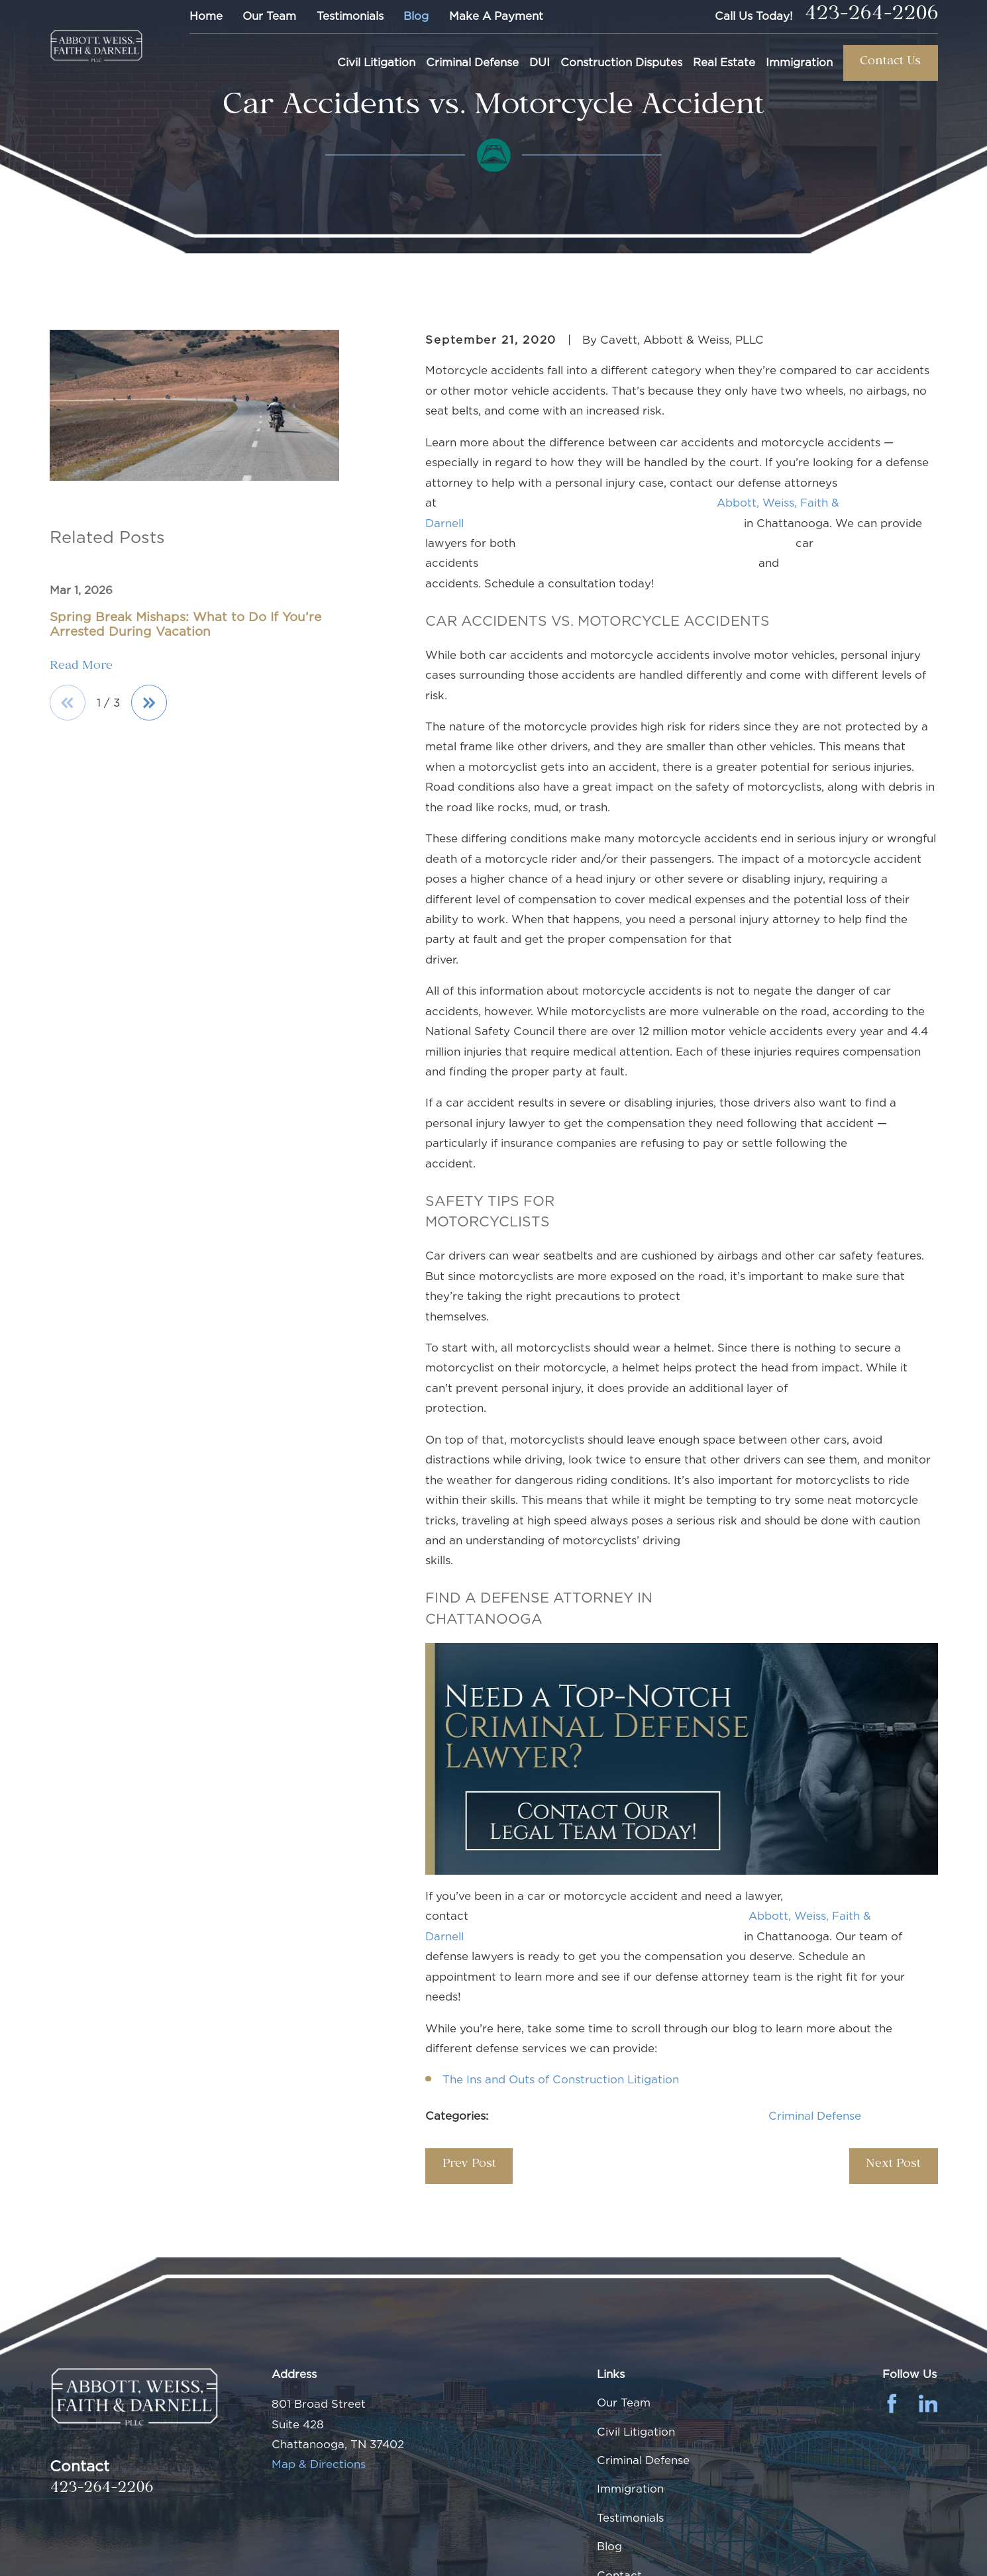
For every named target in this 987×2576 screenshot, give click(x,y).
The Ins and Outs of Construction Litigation (560, 2079)
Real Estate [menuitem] (724, 62)
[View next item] (149, 702)
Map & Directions (319, 2464)
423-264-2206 (871, 16)
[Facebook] (892, 2403)
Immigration (630, 2488)
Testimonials (350, 16)
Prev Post (469, 2165)
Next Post (893, 2165)
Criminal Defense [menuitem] (472, 62)
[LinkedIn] (928, 2403)
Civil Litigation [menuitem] (376, 62)
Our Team (269, 16)
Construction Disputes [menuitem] (621, 62)
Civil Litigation (636, 2431)
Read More (81, 668)
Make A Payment (496, 16)
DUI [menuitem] (539, 62)
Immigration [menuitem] (799, 62)
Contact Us (890, 63)
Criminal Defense (814, 2115)
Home (206, 16)
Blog (416, 16)
